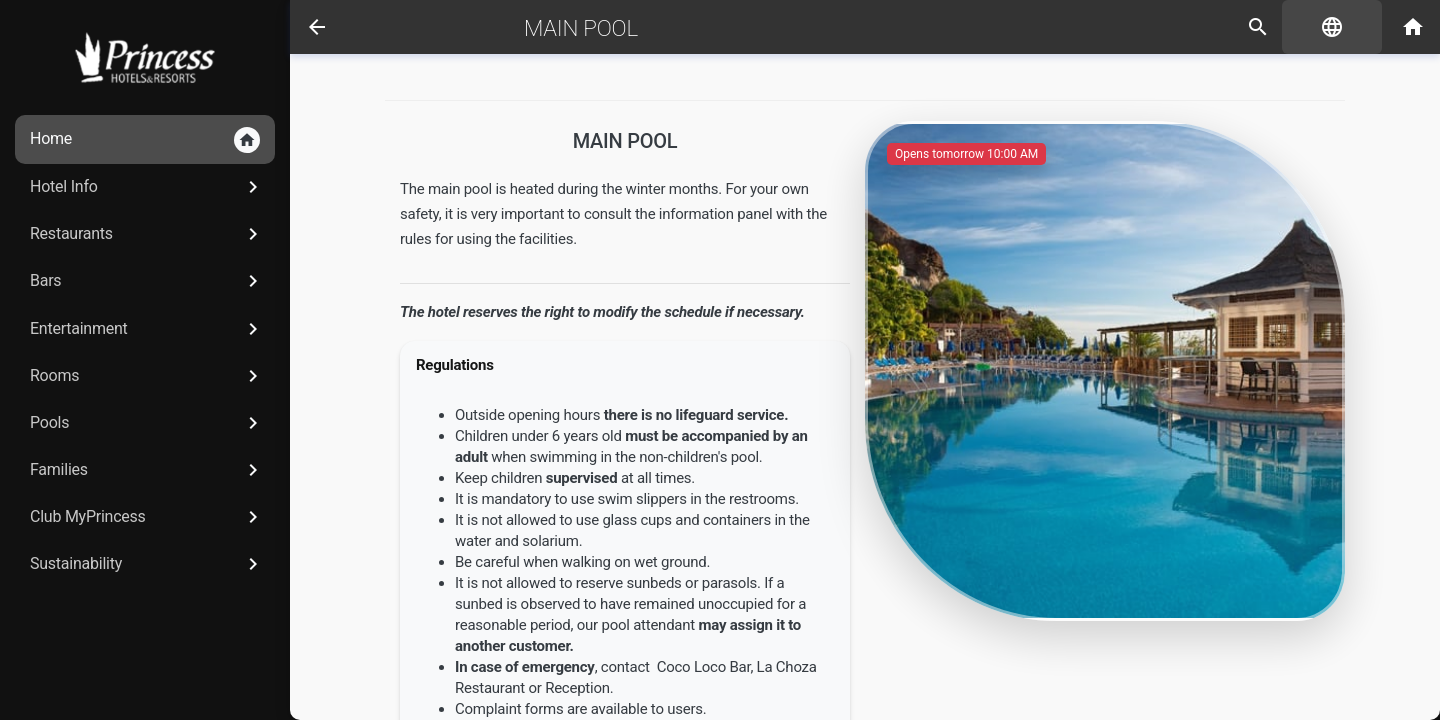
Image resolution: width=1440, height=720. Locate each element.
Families (147, 470)
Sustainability (147, 564)
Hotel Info (147, 187)
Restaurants (147, 234)
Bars (147, 281)
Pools (147, 423)
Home (145, 140)
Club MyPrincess (147, 517)
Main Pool (581, 28)
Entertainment (147, 329)
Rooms (147, 376)
